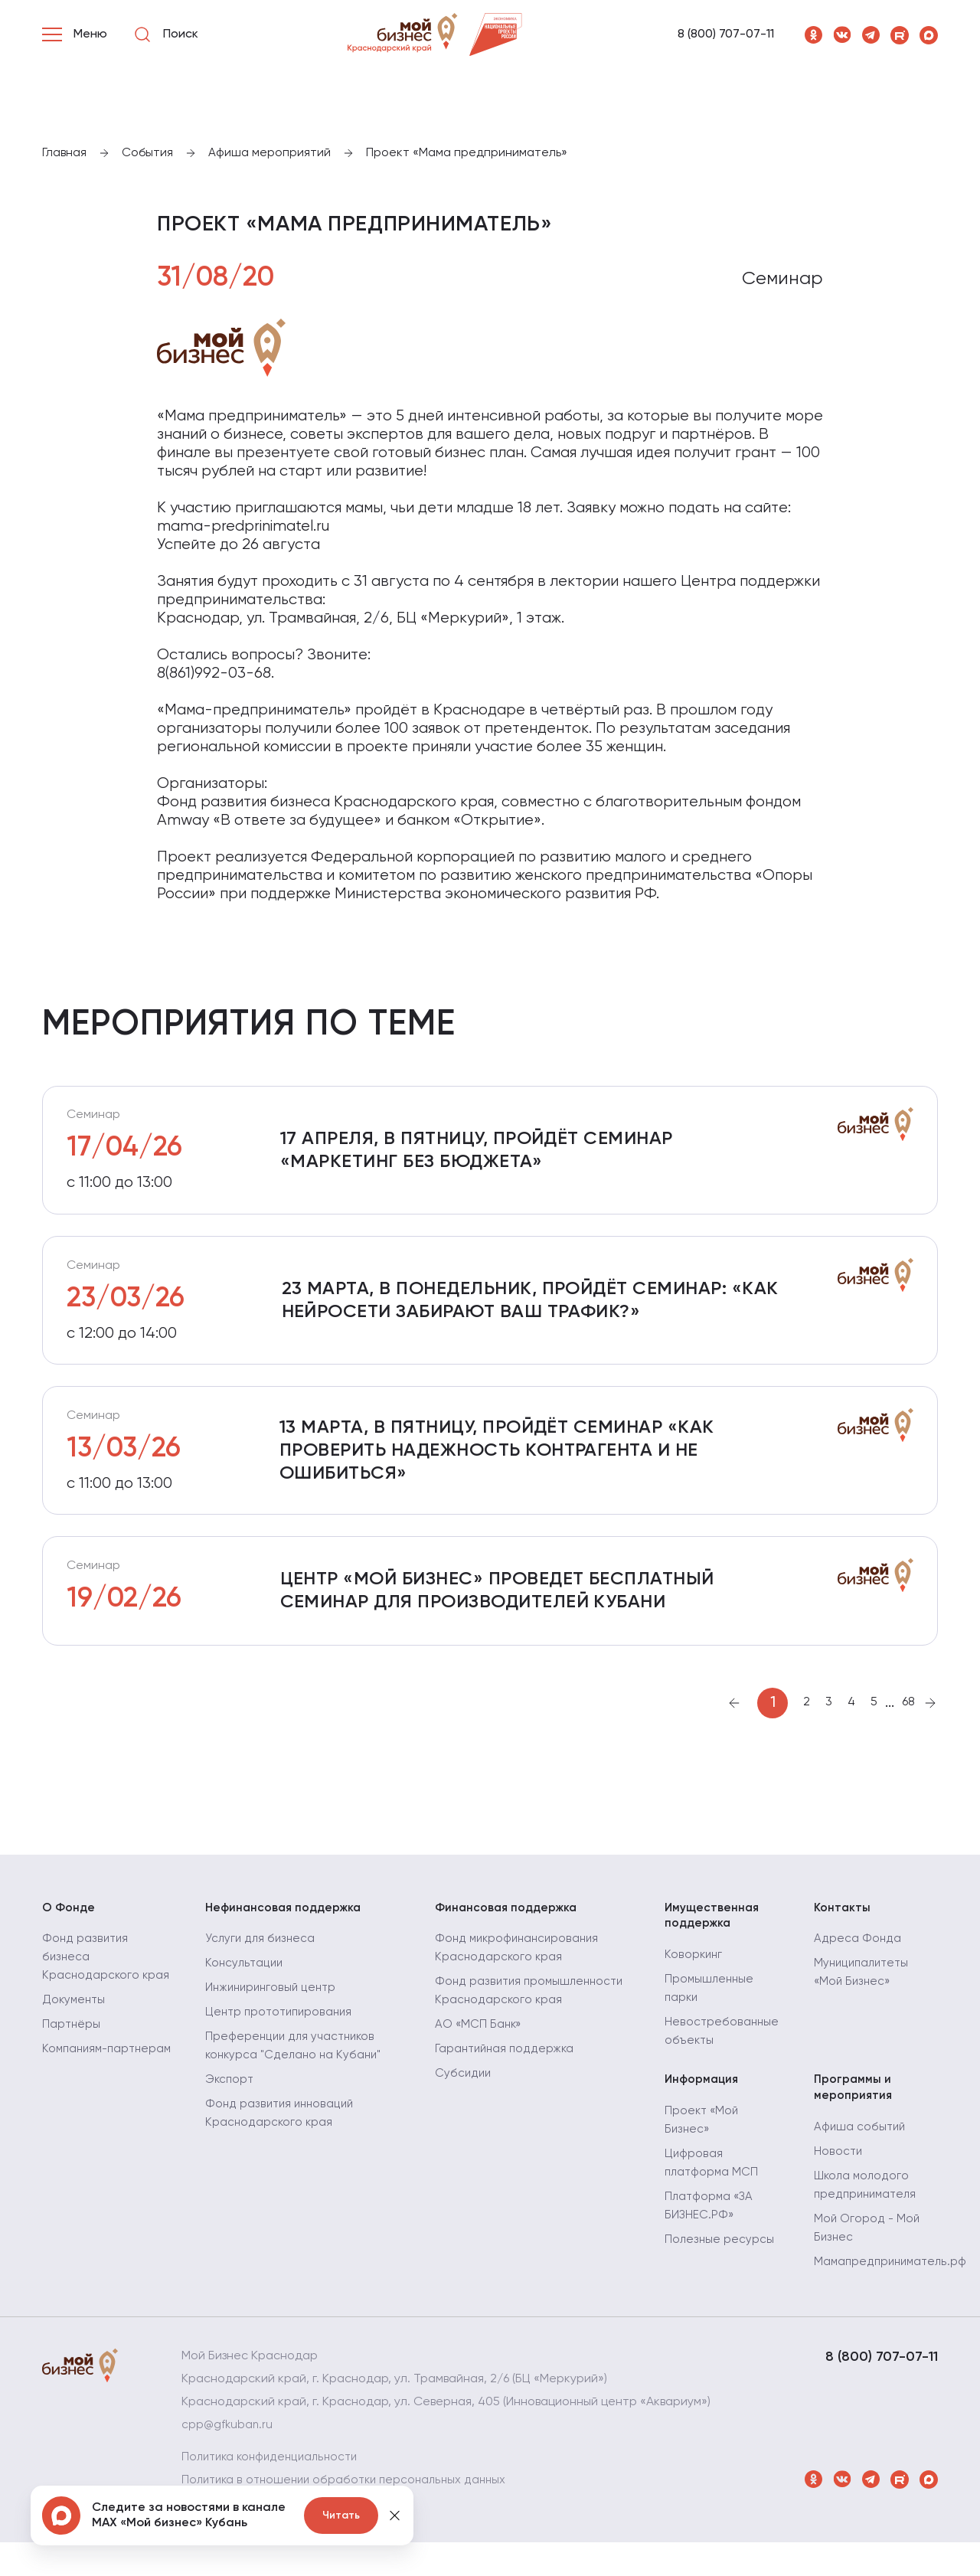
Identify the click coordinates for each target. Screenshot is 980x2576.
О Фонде (69, 1934)
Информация (703, 2110)
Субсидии (463, 2103)
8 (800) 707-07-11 (726, 34)
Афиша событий (860, 2161)
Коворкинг (694, 1985)
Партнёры (72, 2072)
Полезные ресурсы (720, 2273)
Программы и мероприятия (853, 2118)
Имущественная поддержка (713, 1942)
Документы (75, 2048)
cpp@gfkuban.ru (228, 2459)
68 (908, 1728)
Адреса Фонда (857, 1968)
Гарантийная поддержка (507, 2078)
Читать (341, 2515)
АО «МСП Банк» (479, 2054)
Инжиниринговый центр (273, 2017)
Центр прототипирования (281, 2041)
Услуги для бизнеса (261, 1968)
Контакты (842, 1934)
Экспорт (230, 2109)
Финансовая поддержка (509, 1934)
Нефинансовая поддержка (286, 1934)
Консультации (245, 1992)
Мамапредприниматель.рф (893, 2296)
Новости (838, 2185)
